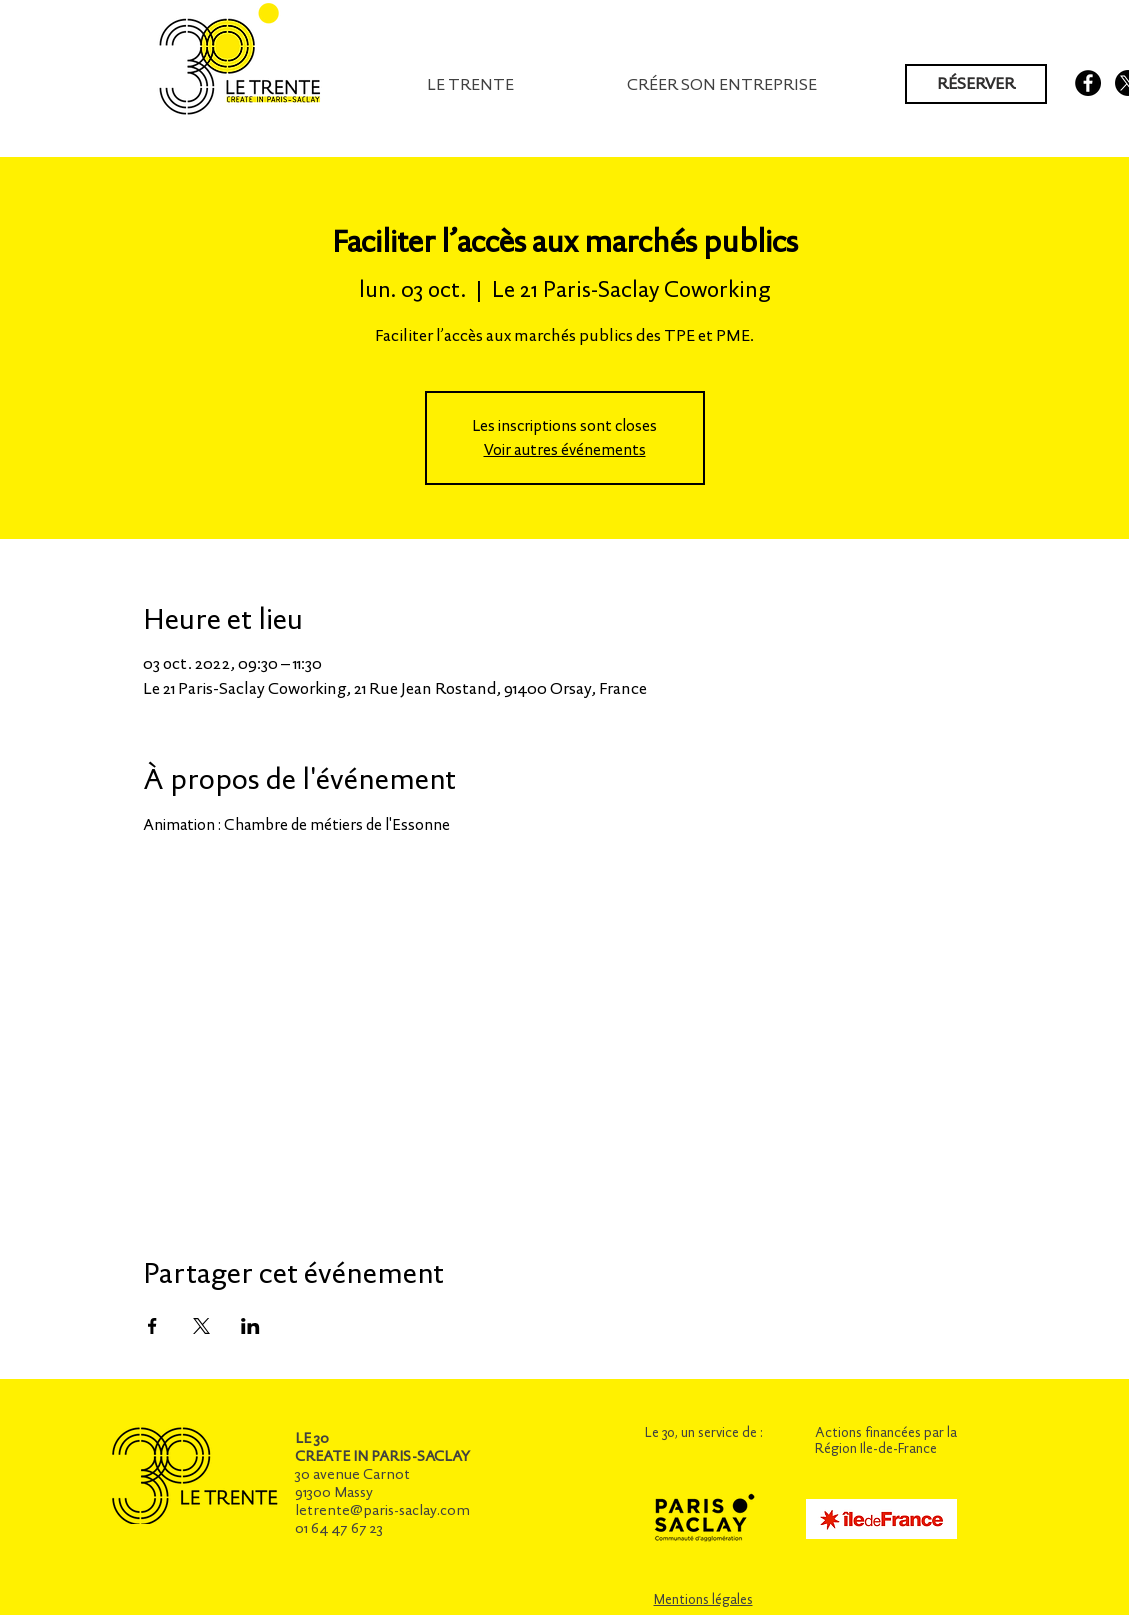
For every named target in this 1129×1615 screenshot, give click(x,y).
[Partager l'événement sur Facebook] (152, 1326)
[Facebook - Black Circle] (1088, 83)
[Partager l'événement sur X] (201, 1326)
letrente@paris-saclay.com (382, 1510)
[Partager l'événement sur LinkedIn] (250, 1326)
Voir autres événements (565, 449)
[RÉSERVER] (976, 84)
